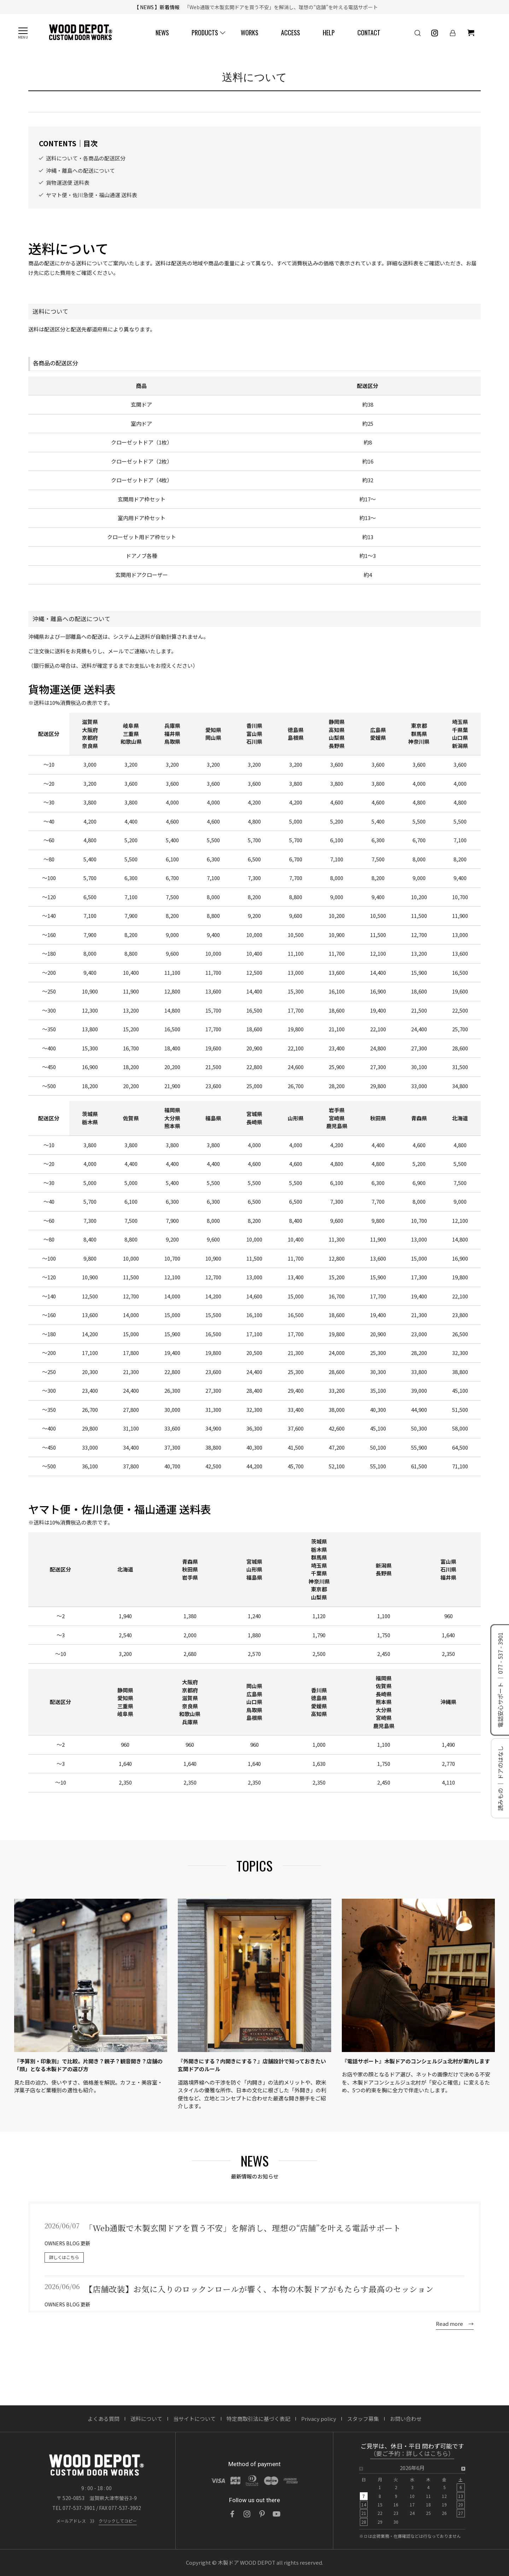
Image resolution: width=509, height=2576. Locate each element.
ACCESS (290, 32)
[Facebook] (232, 2513)
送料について (143, 114)
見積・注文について (191, 114)
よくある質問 (103, 2418)
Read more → (455, 2337)
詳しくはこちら (64, 2271)
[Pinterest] (262, 2513)
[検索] (417, 32)
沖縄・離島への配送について (80, 184)
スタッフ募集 (363, 2418)
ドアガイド (271, 114)
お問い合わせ (406, 2418)
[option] (412, 2497)
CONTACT (368, 32)
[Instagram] (247, 2513)
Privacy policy (318, 2418)
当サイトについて (194, 2418)
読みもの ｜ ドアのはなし (500, 1778)
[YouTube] (276, 2513)
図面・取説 (236, 114)
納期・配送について (96, 114)
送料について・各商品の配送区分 (85, 172)
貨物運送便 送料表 (67, 196)
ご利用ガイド (48, 114)
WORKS (249, 32)
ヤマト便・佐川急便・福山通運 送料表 (91, 209)
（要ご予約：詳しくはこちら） (412, 2453)
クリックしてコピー (118, 2521)
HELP (329, 32)
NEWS (162, 32)
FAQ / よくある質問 (316, 114)
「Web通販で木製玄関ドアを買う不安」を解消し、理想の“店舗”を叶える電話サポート (280, 7)
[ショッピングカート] (470, 32)
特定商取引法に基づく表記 (258, 2418)
